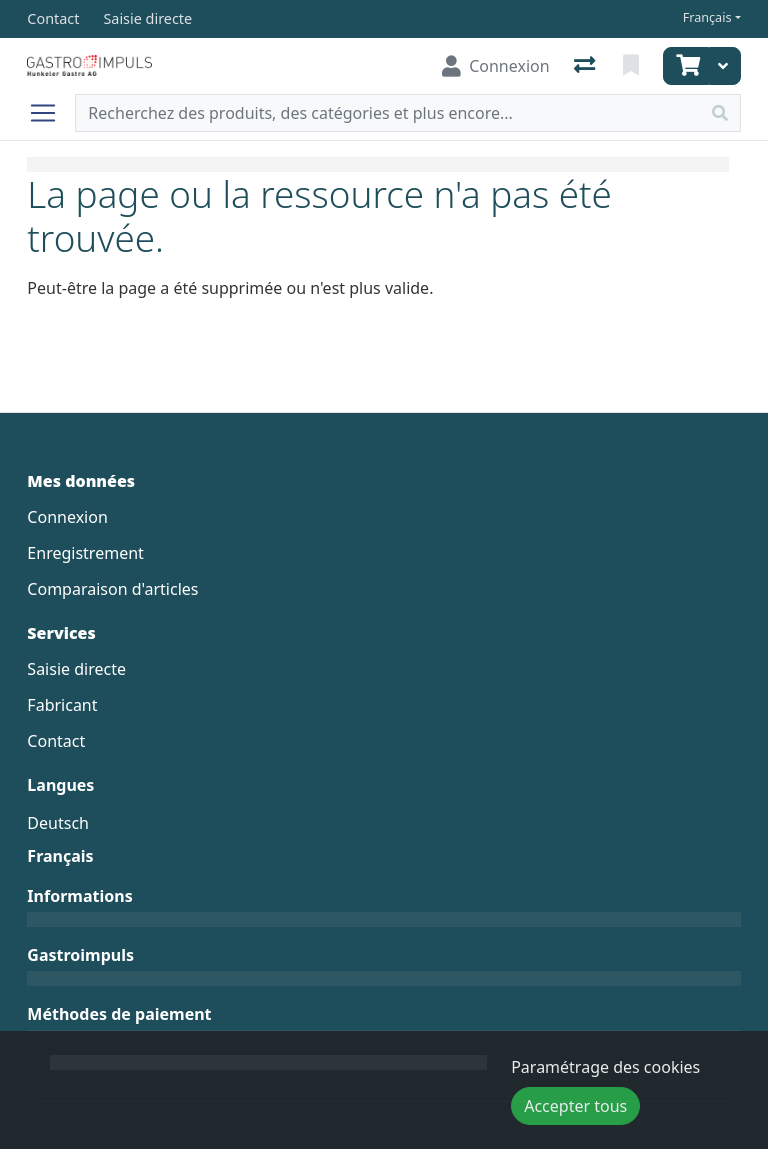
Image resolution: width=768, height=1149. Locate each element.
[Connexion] (495, 66)
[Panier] (686, 66)
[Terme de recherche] (387, 113)
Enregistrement (85, 553)
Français (707, 17)
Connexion (67, 517)
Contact (56, 741)
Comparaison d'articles (112, 589)
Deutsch (58, 823)
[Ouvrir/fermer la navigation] (51, 113)
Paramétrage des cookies (605, 1067)
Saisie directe (76, 669)
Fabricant (62, 705)
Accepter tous (575, 1106)
